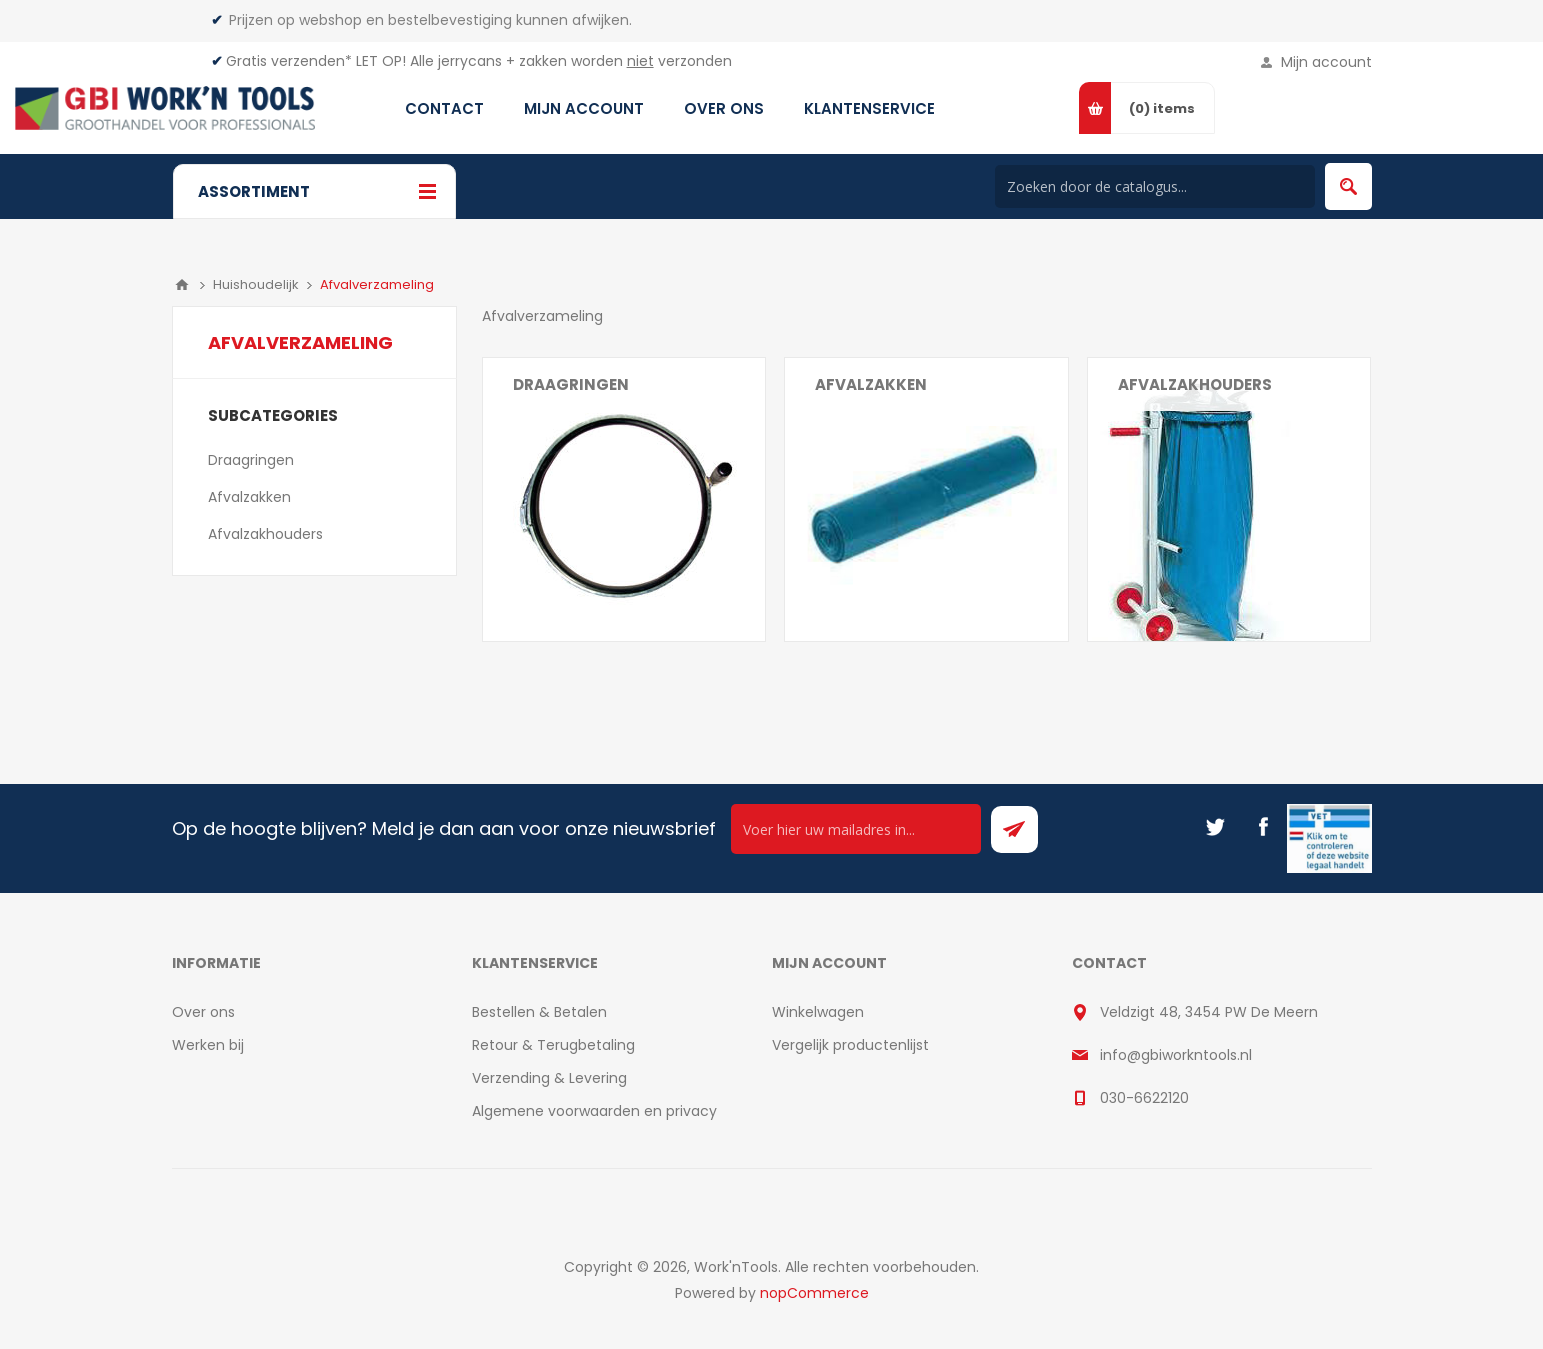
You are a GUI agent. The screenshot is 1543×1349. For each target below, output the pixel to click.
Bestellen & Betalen (539, 1012)
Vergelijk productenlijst (850, 1045)
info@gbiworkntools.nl (1176, 1055)
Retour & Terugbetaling (553, 1045)
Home (182, 285)
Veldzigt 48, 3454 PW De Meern (1209, 1012)
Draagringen (571, 384)
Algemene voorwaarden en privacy (594, 1111)
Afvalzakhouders (1195, 384)
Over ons (203, 1012)
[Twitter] (1215, 827)
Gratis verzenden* (289, 61)
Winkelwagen (818, 1012)
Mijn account (1326, 62)
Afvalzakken (871, 384)
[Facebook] (1263, 827)
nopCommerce (814, 1293)
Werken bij (208, 1045)
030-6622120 (1144, 1098)
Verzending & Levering (549, 1078)
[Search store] (1155, 186)
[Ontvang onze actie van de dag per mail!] (856, 829)
